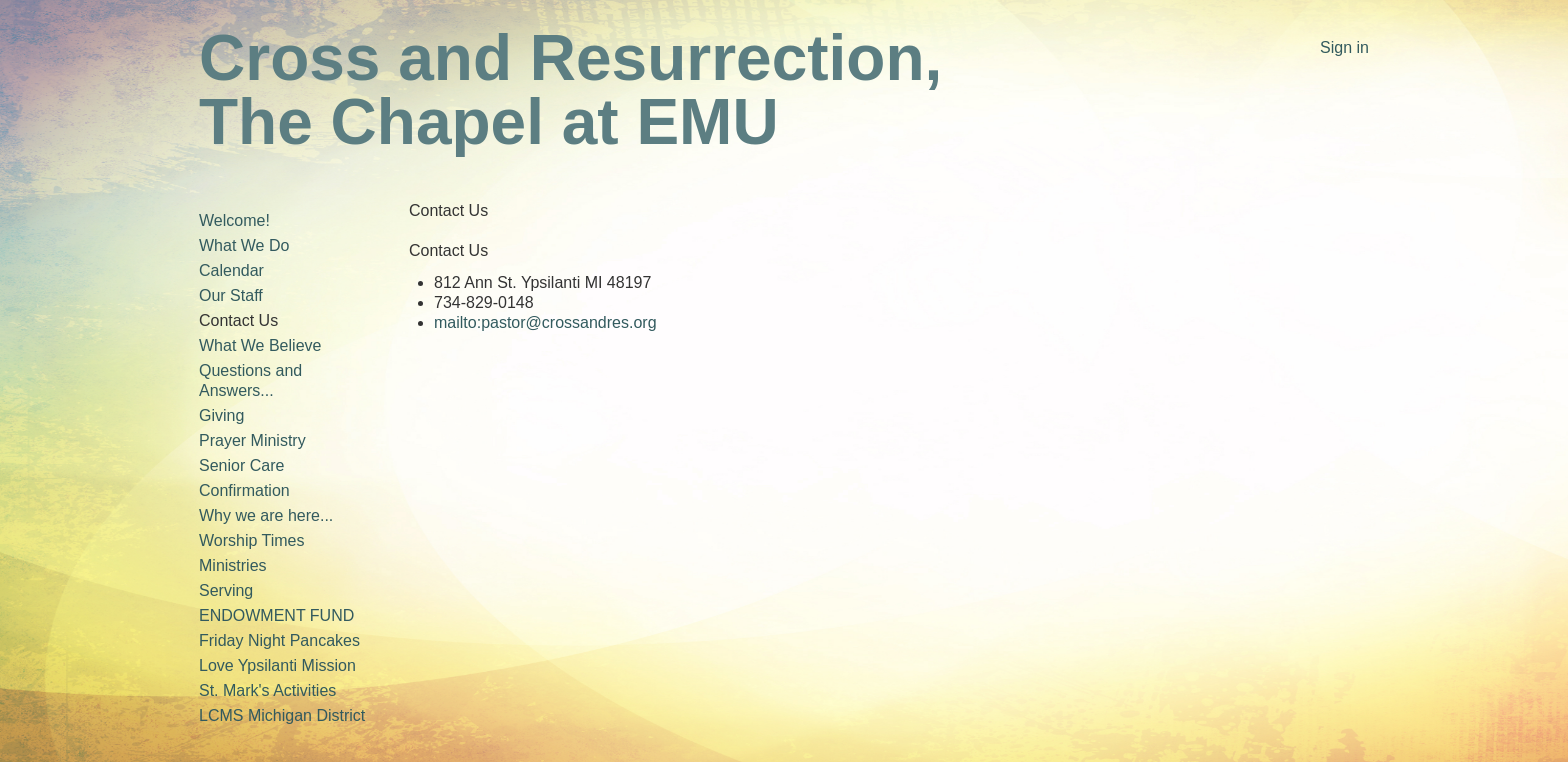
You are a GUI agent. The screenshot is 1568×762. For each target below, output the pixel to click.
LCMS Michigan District (282, 715)
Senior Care (241, 465)
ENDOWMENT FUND (276, 615)
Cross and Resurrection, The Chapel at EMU (570, 90)
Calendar (231, 270)
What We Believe (260, 345)
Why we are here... (266, 515)
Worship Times (252, 540)
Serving (226, 590)
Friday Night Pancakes (279, 640)
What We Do (244, 245)
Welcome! (234, 220)
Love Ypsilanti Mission (277, 665)
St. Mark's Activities (267, 690)
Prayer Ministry (252, 440)
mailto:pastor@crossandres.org (545, 322)
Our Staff (231, 295)
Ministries (233, 565)
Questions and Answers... (250, 380)
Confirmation (244, 490)
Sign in (1344, 47)
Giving (221, 415)
